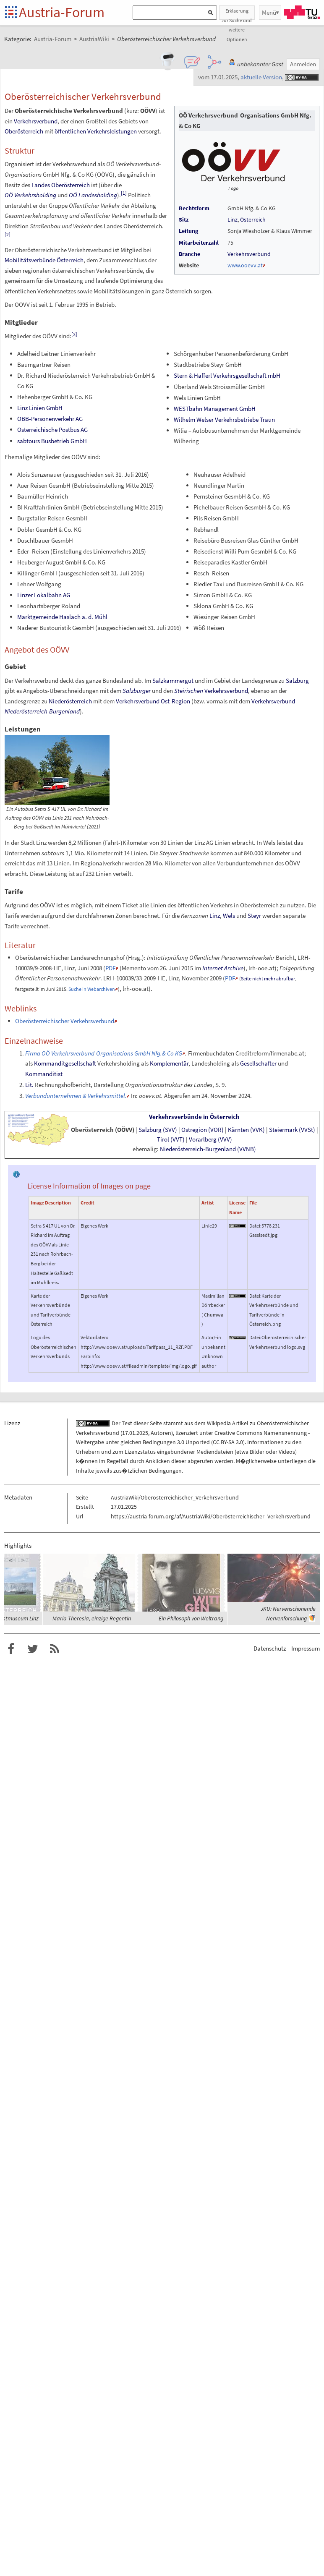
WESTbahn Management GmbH (215, 409)
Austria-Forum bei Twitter (32, 1649)
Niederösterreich (70, 701)
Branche (189, 254)
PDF (110, 968)
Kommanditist (44, 1074)
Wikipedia (219, 1423)
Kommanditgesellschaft (65, 1063)
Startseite (11, 12)
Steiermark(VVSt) (292, 1130)
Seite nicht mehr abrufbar (268, 978)
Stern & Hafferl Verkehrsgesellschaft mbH (227, 375)
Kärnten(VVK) (246, 1130)
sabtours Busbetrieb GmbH (52, 441)
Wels (229, 916)
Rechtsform (194, 208)
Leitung (188, 231)
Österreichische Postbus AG (52, 430)
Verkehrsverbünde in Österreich (194, 1117)
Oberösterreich (24, 131)
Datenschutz (269, 1648)
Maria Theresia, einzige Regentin (91, 1618)
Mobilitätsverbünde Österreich (44, 260)
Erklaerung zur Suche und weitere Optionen (237, 14)
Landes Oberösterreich (60, 185)
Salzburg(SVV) (157, 1130)
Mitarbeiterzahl (199, 242)
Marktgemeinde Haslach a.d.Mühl (62, 617)
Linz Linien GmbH (40, 408)
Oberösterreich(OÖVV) (102, 1130)
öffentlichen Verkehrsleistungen (96, 131)
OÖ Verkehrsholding (30, 195)
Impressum (305, 1648)
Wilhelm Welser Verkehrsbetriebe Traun (224, 419)
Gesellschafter (258, 1063)
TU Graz (302, 12)
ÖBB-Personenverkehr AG (50, 419)
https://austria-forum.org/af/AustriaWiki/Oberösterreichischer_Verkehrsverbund (211, 1516)
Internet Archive (222, 968)
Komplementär (169, 1063)
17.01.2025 (135, 1433)
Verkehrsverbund (249, 254)
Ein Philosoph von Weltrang (191, 1618)
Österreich (253, 219)
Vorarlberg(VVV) (210, 1139)
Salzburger (137, 691)
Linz (232, 219)
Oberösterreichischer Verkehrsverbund (64, 1021)
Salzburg (297, 680)
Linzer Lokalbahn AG (43, 595)
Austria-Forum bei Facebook (11, 1649)
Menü (269, 12)
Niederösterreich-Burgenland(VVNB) (208, 1149)
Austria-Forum (62, 12)
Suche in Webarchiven (91, 989)
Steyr (254, 916)
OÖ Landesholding (93, 195)
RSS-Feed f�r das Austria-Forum (54, 1649)
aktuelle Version (261, 77)
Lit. (29, 1085)
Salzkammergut (172, 680)
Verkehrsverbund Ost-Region (153, 701)
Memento (134, 968)
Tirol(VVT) (171, 1139)
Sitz (183, 219)
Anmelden (303, 64)
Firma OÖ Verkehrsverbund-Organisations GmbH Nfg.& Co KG (103, 1053)
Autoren (161, 1433)
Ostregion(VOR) (202, 1130)
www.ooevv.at (245, 265)
